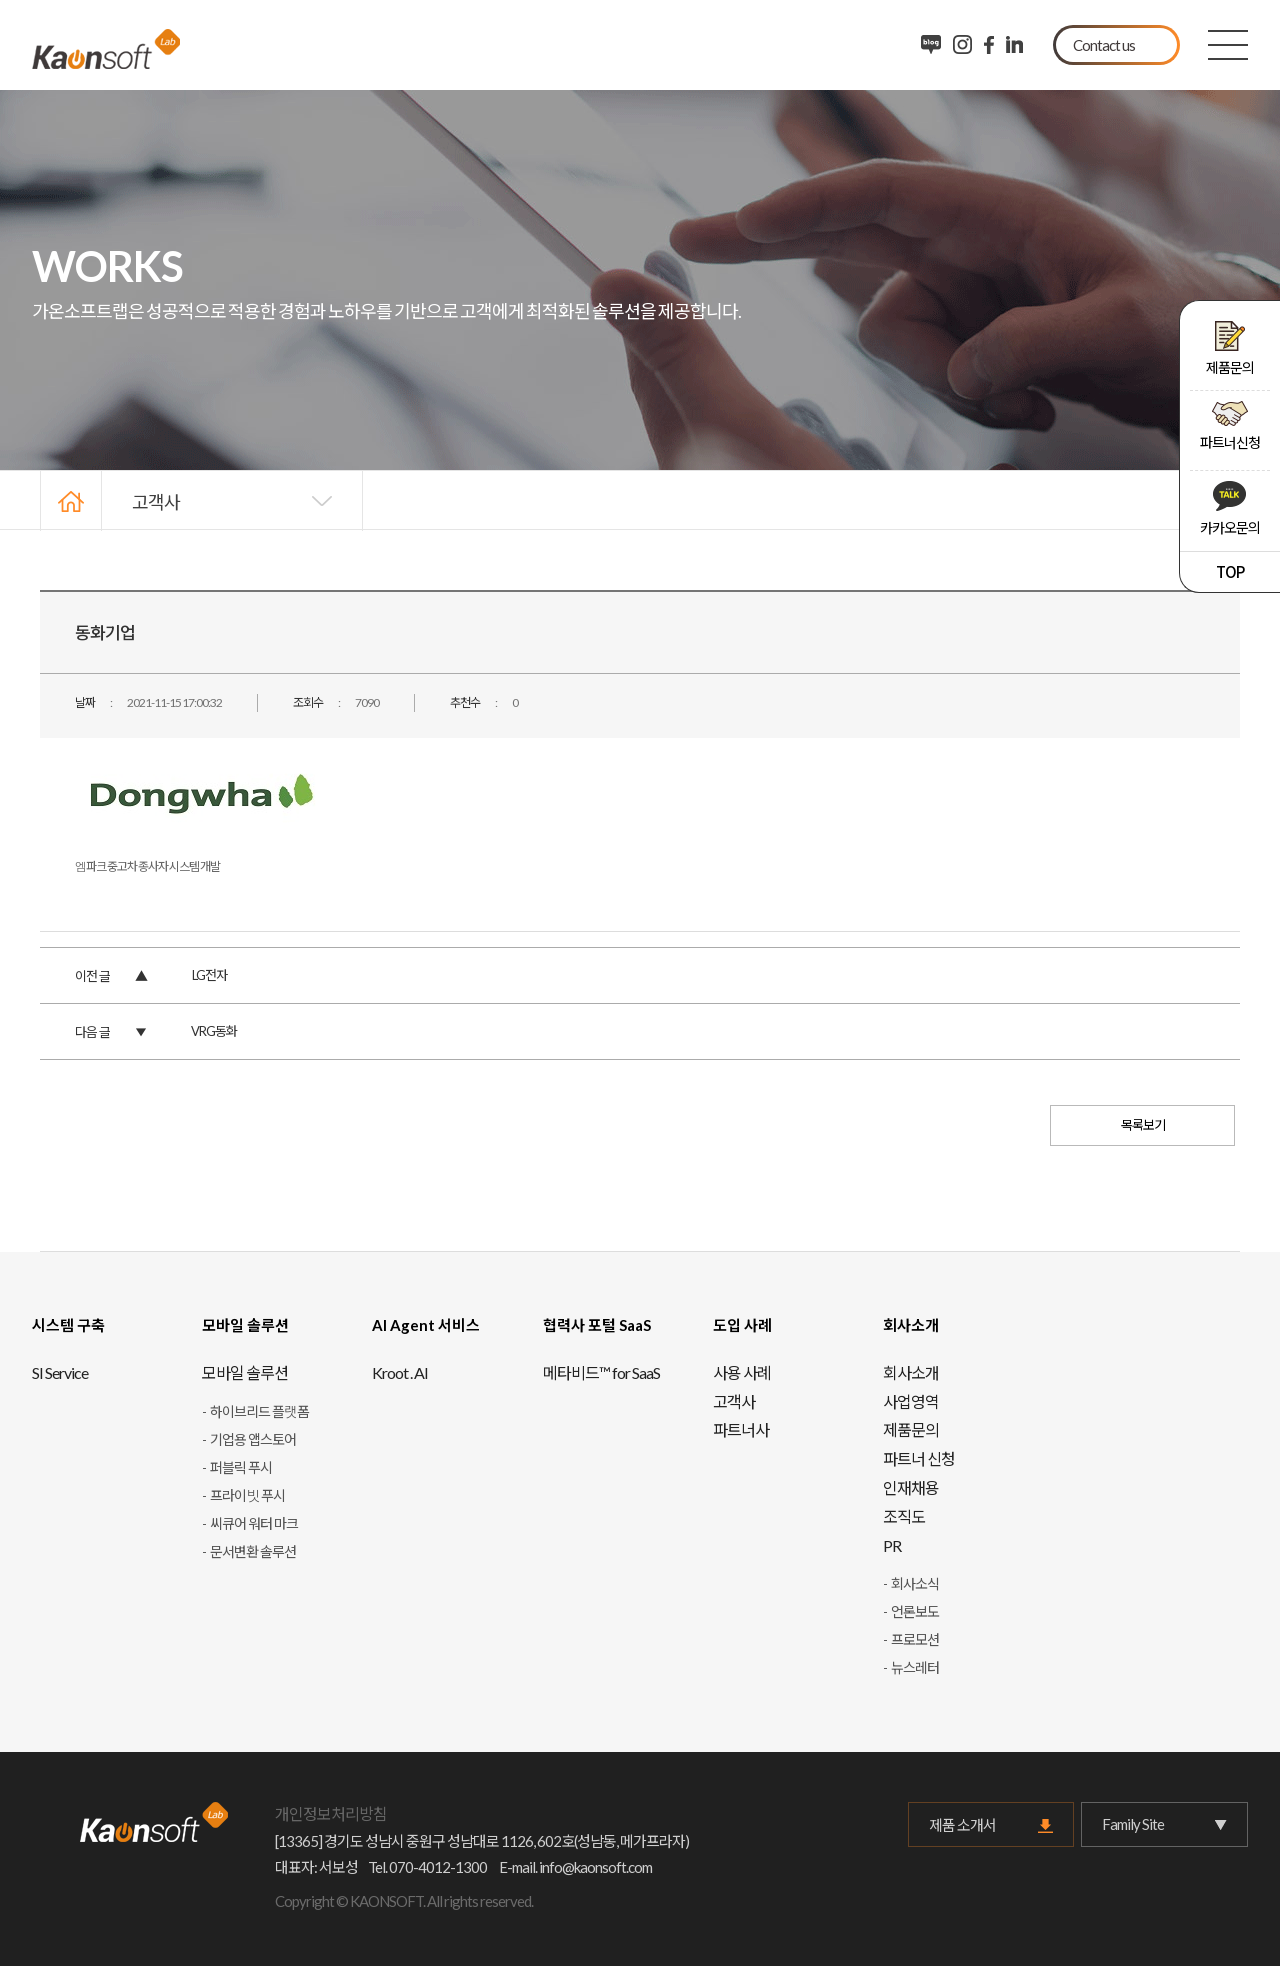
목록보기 (1143, 1125)
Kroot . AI (400, 1372)
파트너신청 (1230, 426)
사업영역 (911, 1401)
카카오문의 (1230, 508)
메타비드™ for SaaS (601, 1372)
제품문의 (1230, 348)
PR (892, 1545)
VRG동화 (214, 1031)
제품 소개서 (962, 1825)
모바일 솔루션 (245, 1372)
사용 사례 (742, 1372)
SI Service (60, 1372)
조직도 (904, 1516)
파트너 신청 (919, 1458)
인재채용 (911, 1487)
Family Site (1164, 1824)
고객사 (156, 501)
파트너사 (741, 1429)
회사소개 (911, 1372)
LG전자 (209, 975)
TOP (1230, 571)
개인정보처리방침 (331, 1813)
